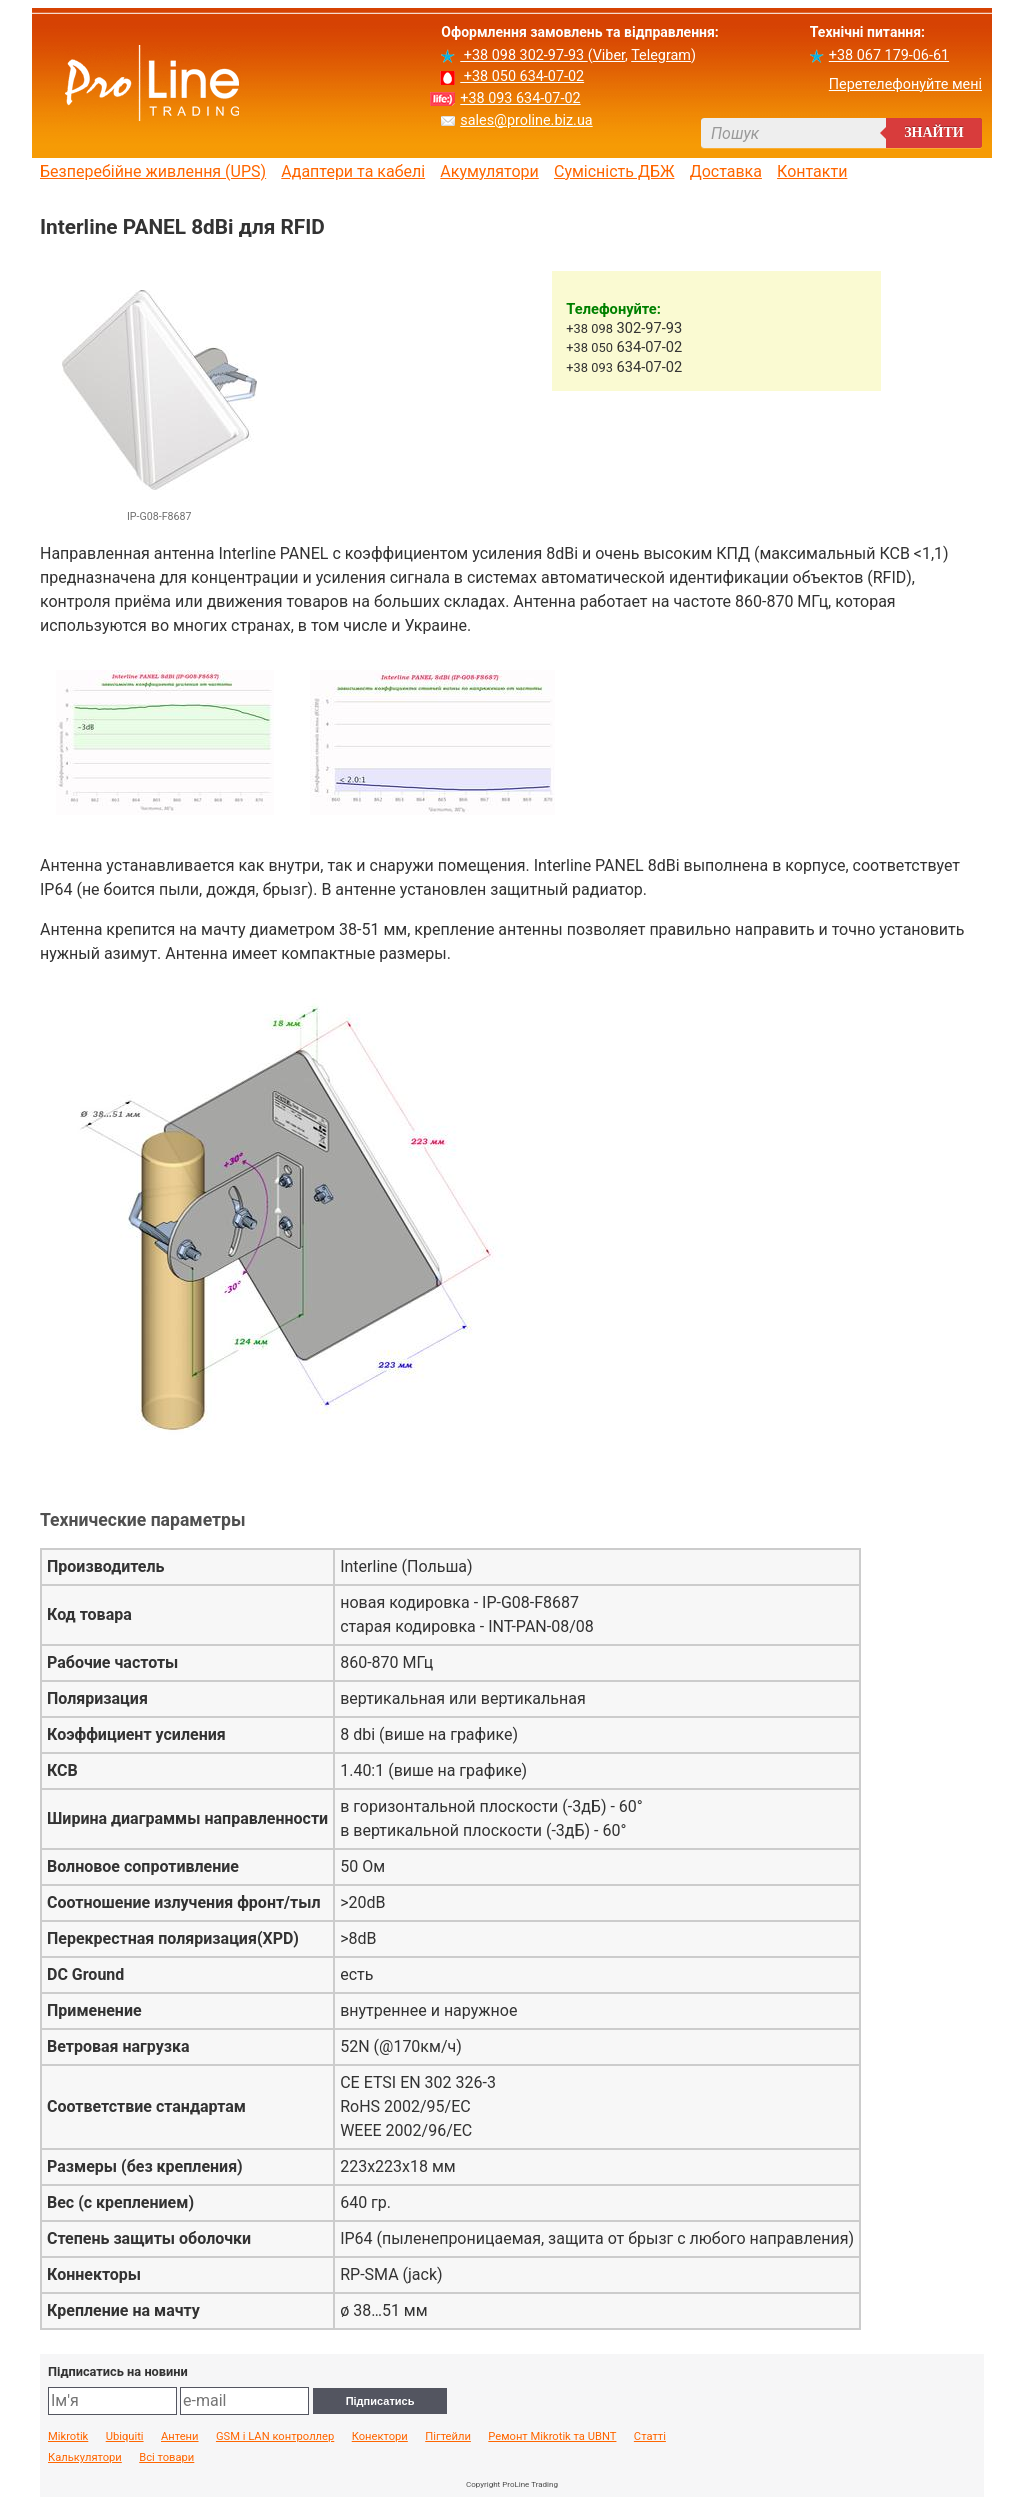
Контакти (812, 172)
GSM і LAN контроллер (275, 2437)
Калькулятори (85, 2458)
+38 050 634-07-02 (522, 76)
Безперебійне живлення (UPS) (153, 172)
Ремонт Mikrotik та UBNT (552, 2437)
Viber (609, 55)
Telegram (661, 55)
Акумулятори (489, 172)
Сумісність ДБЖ (614, 172)
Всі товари (166, 2458)
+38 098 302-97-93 (523, 55)
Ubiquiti (125, 2437)
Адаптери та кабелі (353, 172)
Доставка (726, 172)
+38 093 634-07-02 (520, 98)
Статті (650, 2437)
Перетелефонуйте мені (905, 84)
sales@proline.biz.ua (526, 120)
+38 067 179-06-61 (889, 55)
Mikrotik (68, 2437)
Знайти (934, 132)
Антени (180, 2437)
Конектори (380, 2437)
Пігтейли (448, 2437)
